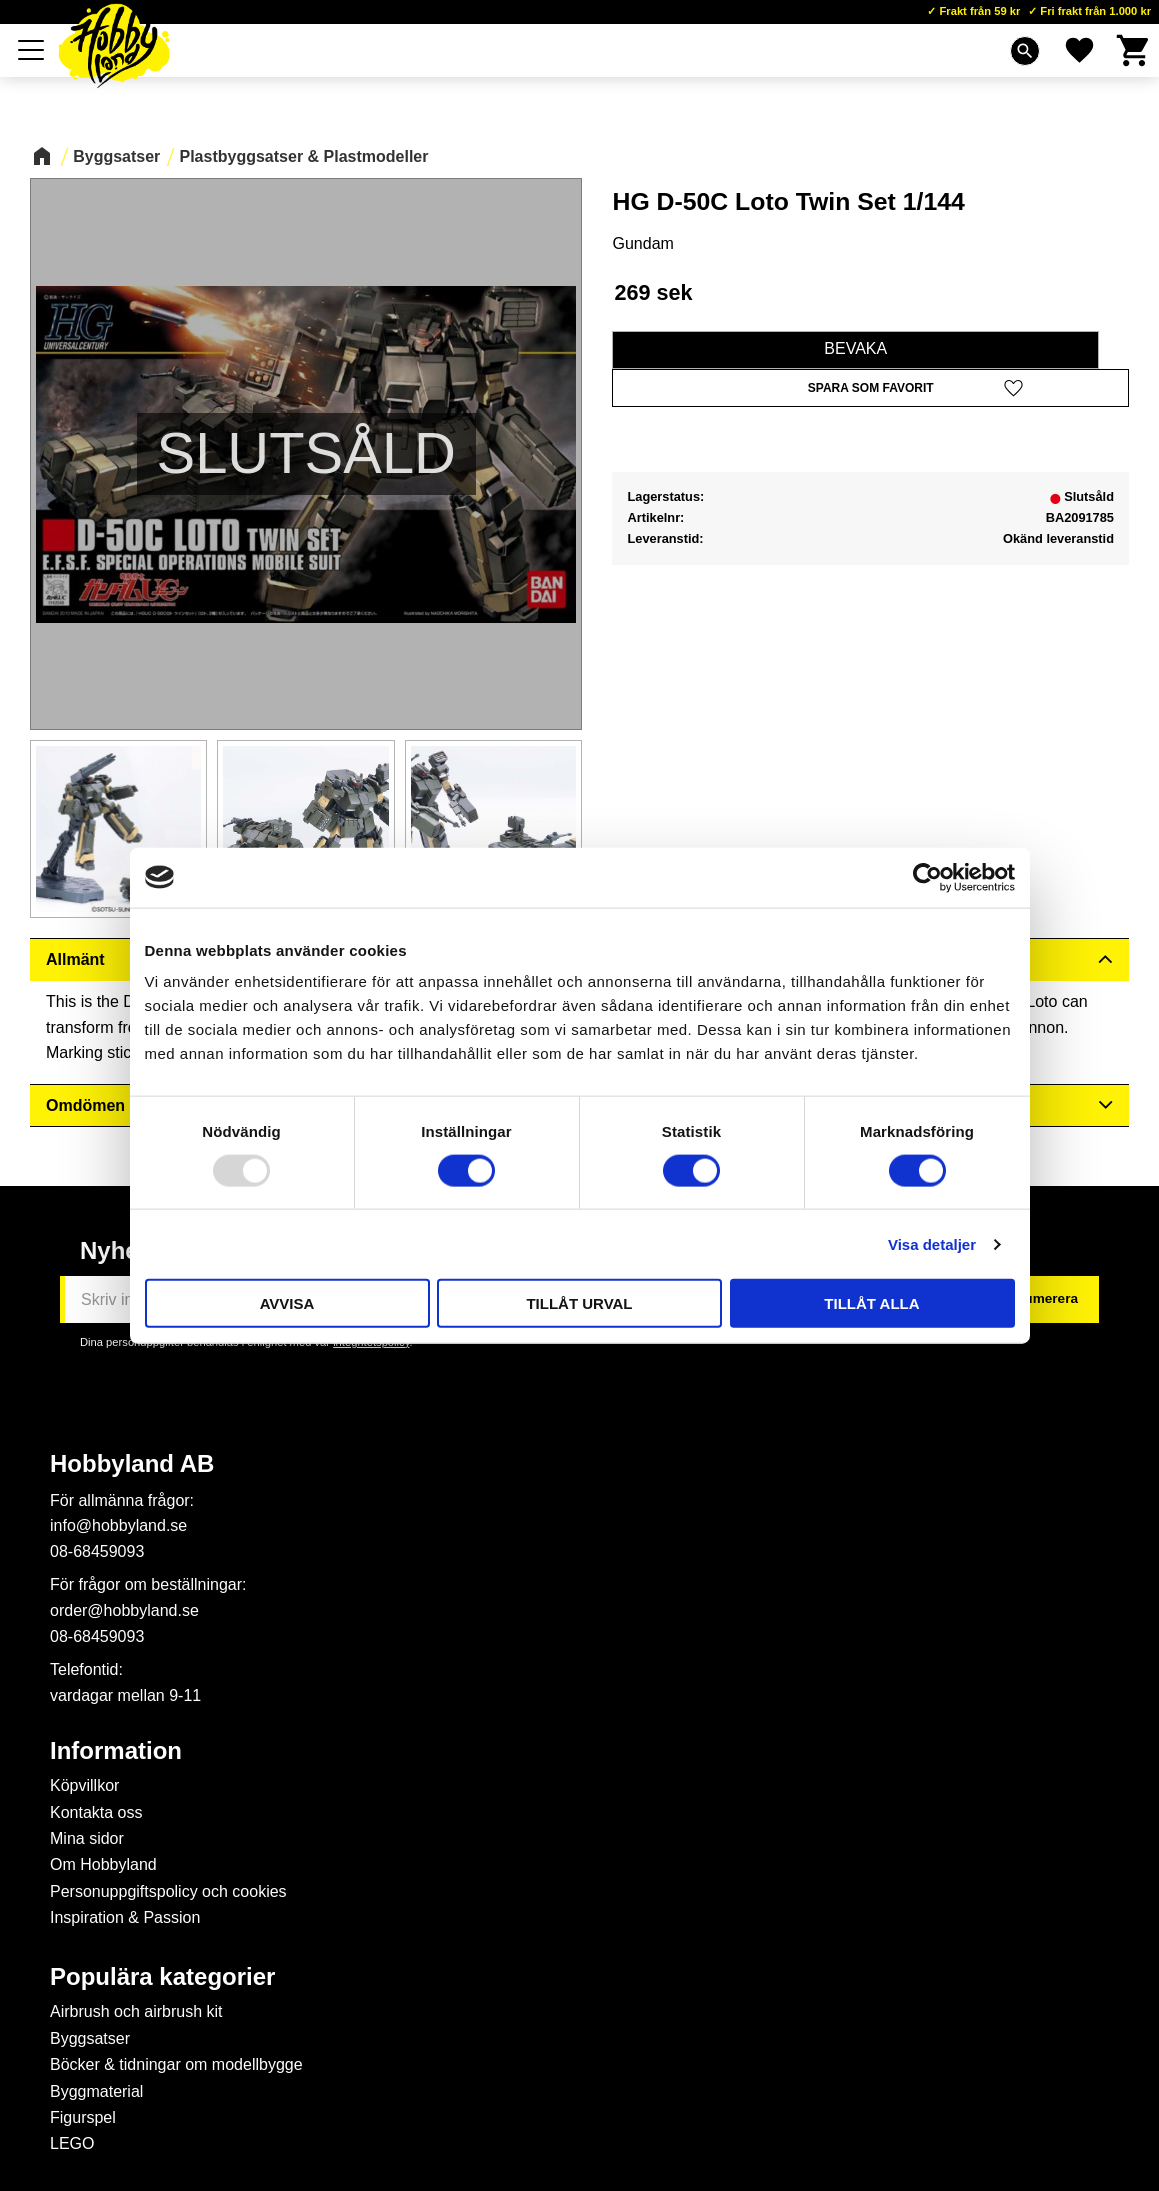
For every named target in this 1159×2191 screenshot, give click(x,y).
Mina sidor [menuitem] (87, 1838)
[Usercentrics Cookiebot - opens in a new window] (927, 877)
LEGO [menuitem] (72, 2143)
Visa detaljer (932, 1243)
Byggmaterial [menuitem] (96, 2091)
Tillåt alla (871, 1303)
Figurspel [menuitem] (83, 2117)
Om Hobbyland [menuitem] (103, 1864)
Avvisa (287, 1303)
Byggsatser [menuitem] (90, 2038)
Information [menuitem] (116, 1751)
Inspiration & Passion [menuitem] (125, 1917)
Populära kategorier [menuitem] (162, 1977)
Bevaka (855, 348)
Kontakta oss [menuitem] (96, 1812)
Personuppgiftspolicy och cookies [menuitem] (168, 1891)
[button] (32, 50)
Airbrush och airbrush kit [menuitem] (136, 2011)
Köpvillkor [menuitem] (84, 1785)
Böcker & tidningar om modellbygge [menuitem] (176, 2064)
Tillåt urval (579, 1303)
